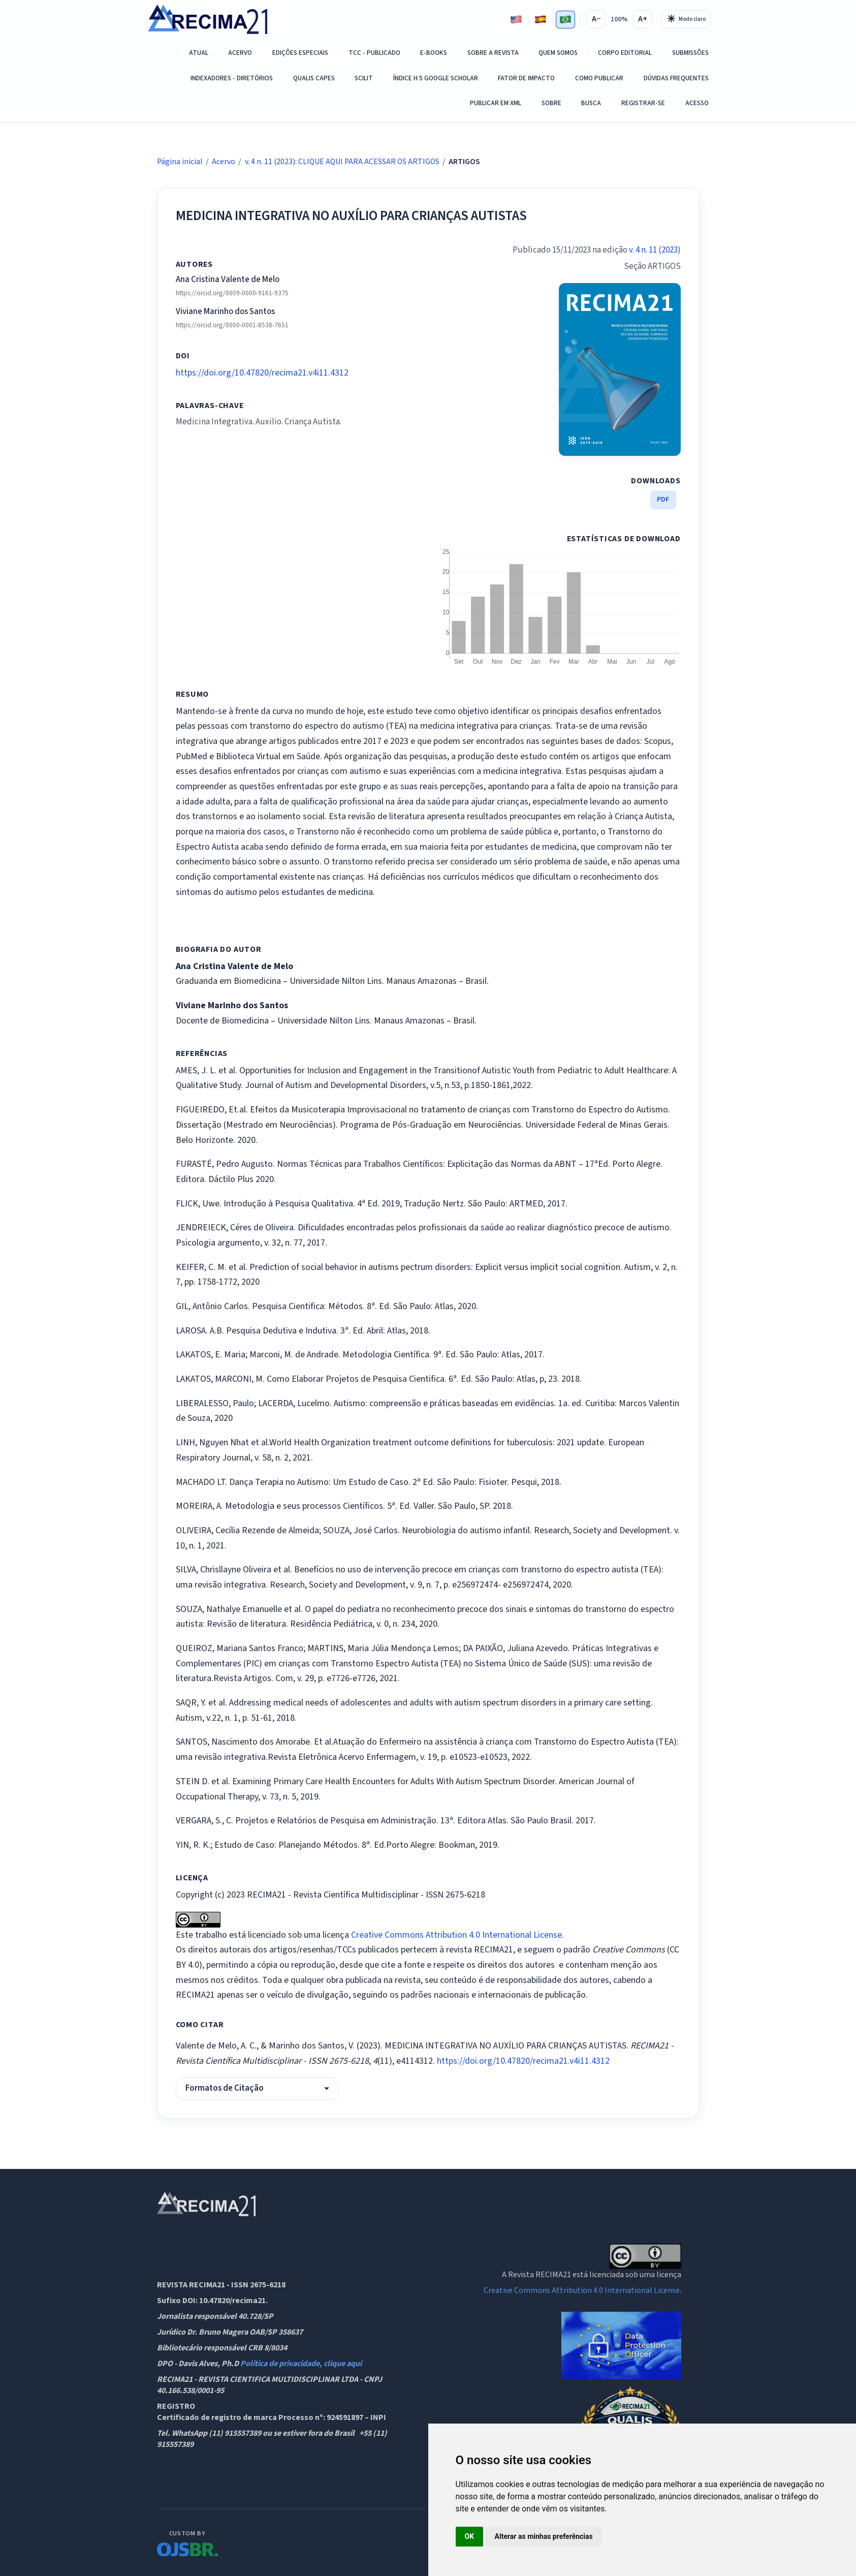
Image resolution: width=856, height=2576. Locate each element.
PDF (663, 499)
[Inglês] (515, 19)
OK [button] (469, 2536)
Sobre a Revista (493, 52)
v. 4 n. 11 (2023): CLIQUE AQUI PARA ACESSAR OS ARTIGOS (342, 161)
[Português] (565, 19)
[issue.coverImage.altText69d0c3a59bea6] (620, 369)
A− (596, 18)
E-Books (433, 52)
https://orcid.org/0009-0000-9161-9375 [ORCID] (232, 293)
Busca (591, 103)
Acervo (240, 52)
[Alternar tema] (686, 19)
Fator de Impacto (526, 78)
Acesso (697, 103)
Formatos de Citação (224, 2088)
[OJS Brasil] (187, 2542)
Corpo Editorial (625, 52)
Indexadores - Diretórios (232, 78)
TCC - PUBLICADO (374, 52)
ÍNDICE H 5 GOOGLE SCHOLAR (435, 78)
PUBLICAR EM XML (495, 103)
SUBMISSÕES (690, 52)
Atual (198, 52)
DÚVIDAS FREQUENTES (676, 78)
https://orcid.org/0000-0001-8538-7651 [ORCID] (232, 325)
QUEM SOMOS (558, 52)
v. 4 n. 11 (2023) (655, 250)
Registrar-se (643, 103)
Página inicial (180, 161)
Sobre (551, 103)
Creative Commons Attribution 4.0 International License (456, 1935)
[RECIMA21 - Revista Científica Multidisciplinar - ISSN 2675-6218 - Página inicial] (207, 19)
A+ (642, 18)
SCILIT (364, 78)
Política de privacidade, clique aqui (301, 2363)
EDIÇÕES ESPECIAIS (300, 52)
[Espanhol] (540, 19)
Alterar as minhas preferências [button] (544, 2536)
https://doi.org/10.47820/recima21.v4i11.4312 (262, 372)
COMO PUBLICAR (599, 78)
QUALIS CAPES (314, 78)
